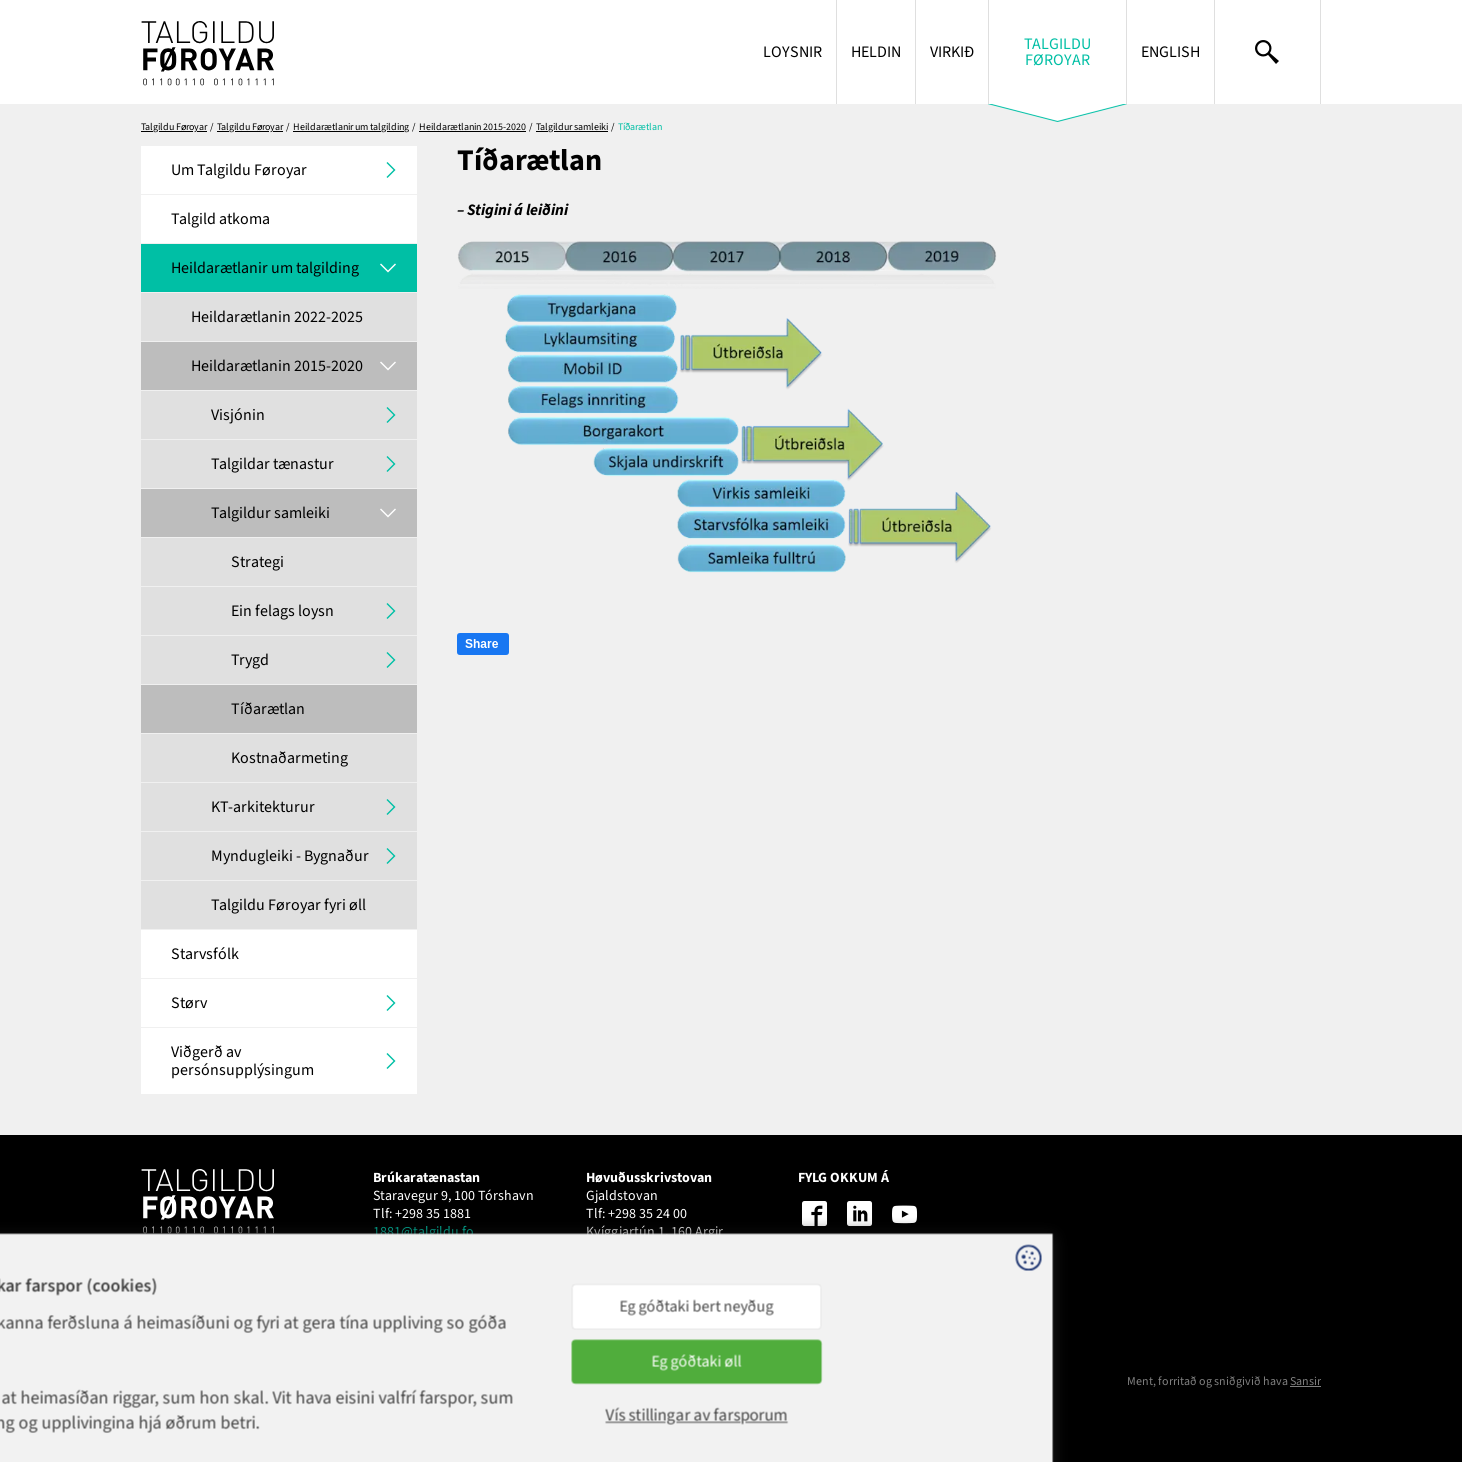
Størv (189, 1003)
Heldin (876, 52)
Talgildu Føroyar (1057, 52)
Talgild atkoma (220, 219)
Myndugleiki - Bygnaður (290, 856)
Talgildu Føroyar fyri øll (288, 905)
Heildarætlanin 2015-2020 (472, 127)
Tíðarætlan (268, 709)
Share (481, 644)
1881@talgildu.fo (423, 1232)
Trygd (250, 660)
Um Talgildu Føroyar (239, 170)
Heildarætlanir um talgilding (351, 127)
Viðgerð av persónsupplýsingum (242, 1061)
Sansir (1305, 1381)
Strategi (257, 562)
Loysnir (792, 52)
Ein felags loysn (282, 611)
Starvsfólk (205, 954)
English (1170, 52)
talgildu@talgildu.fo (645, 1250)
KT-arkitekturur (263, 807)
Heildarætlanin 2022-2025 (277, 317)
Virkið (952, 52)
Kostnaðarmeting (289, 758)
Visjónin (238, 415)
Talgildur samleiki (572, 127)
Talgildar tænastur (272, 464)
